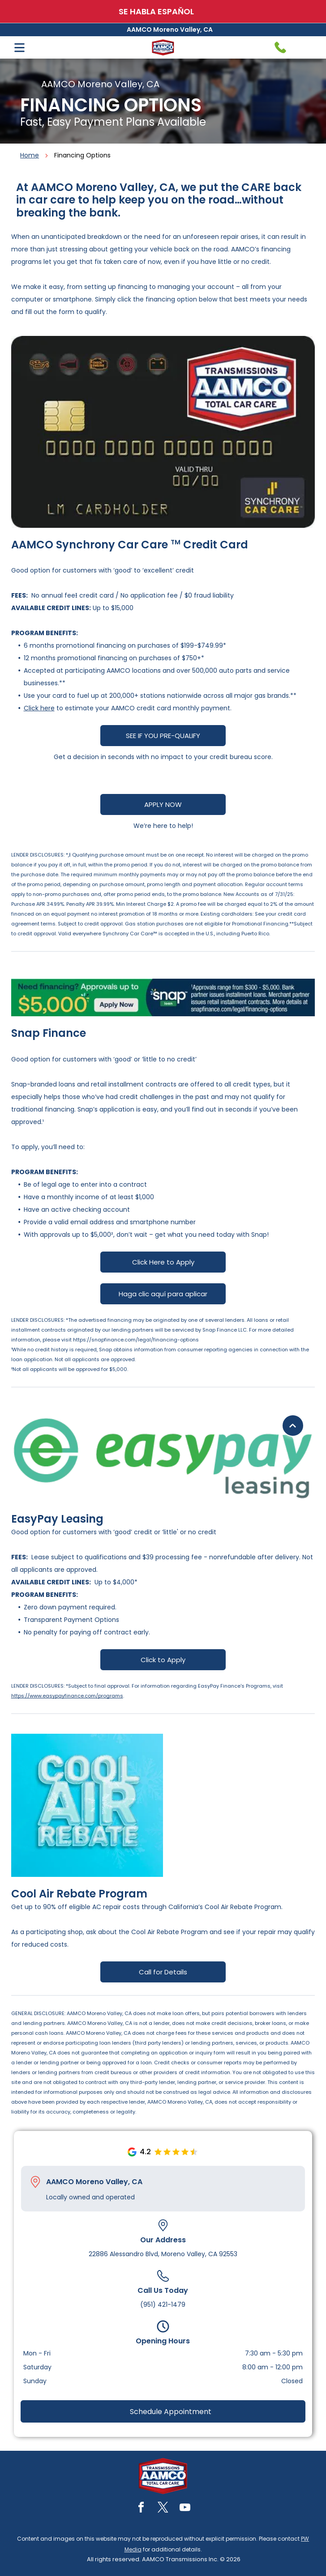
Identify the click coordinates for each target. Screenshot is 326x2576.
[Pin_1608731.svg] (35, 2182)
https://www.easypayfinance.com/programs (67, 1695)
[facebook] (141, 2509)
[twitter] (163, 2509)
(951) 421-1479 (162, 2304)
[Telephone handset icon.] (280, 47)
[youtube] (185, 2509)
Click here (39, 708)
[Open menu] (19, 47)
